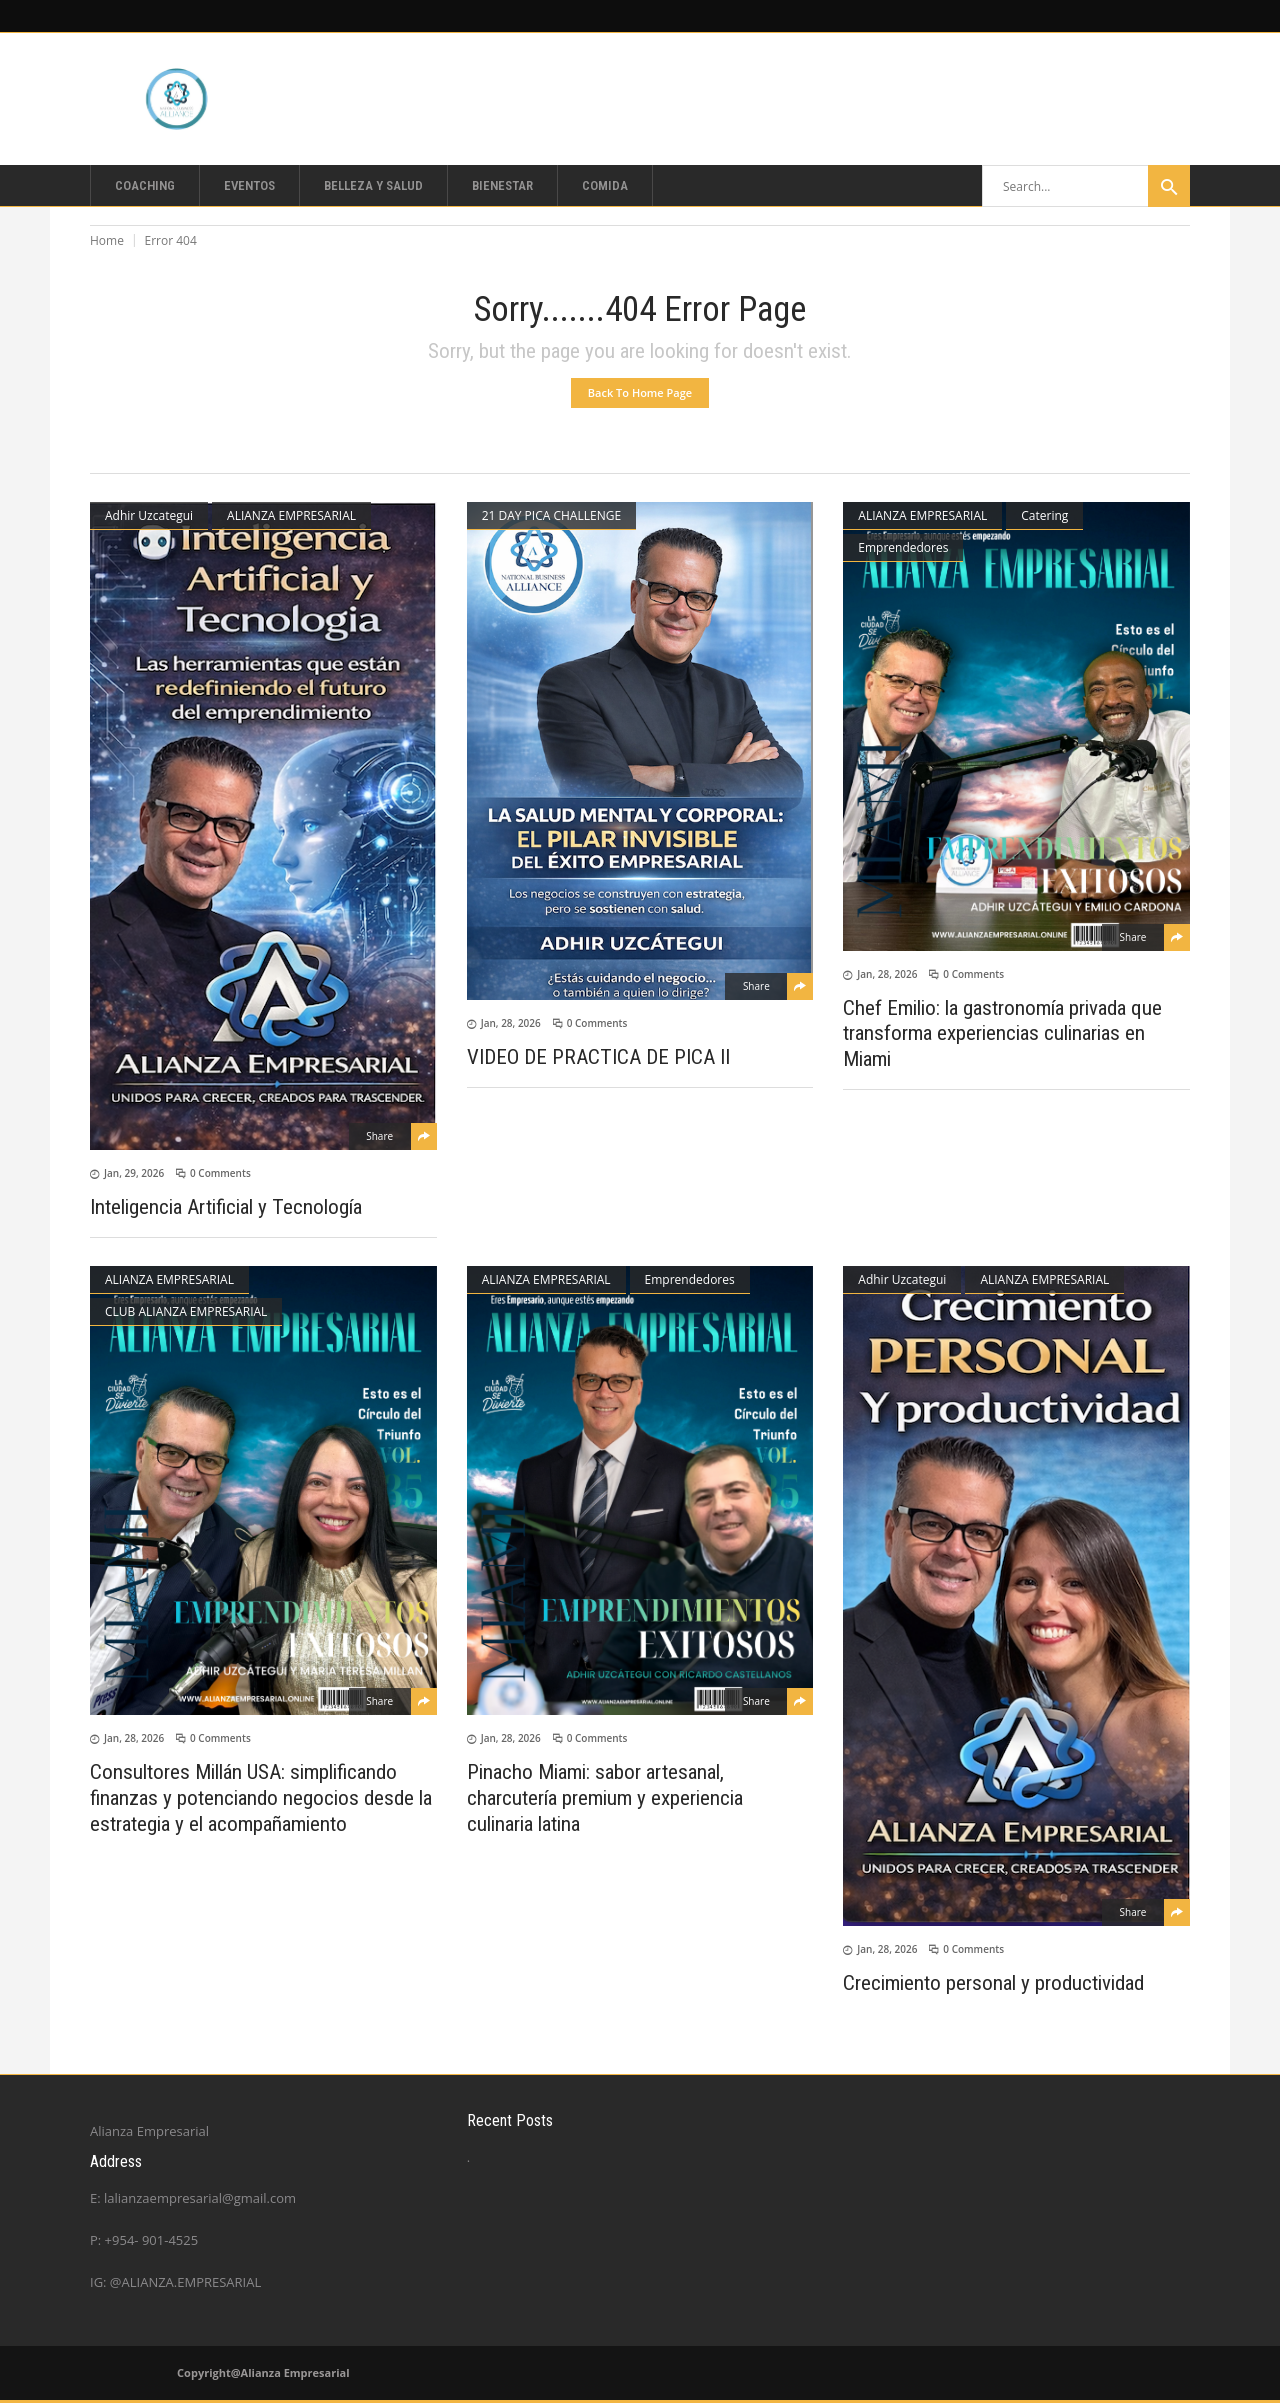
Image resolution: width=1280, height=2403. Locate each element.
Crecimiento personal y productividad (993, 1983)
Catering (1044, 515)
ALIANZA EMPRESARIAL (291, 515)
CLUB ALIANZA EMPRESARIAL (186, 1311)
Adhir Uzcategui (149, 515)
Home (107, 240)
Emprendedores (903, 547)
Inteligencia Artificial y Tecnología (226, 1207)
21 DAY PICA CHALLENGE (551, 515)
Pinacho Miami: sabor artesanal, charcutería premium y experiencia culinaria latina (605, 1798)
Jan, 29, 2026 (134, 1173)
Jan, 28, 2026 (511, 1023)
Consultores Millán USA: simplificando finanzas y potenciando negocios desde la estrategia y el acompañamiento (261, 1798)
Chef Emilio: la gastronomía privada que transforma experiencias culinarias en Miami (1002, 1033)
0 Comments (220, 1173)
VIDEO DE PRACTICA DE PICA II (598, 1057)
